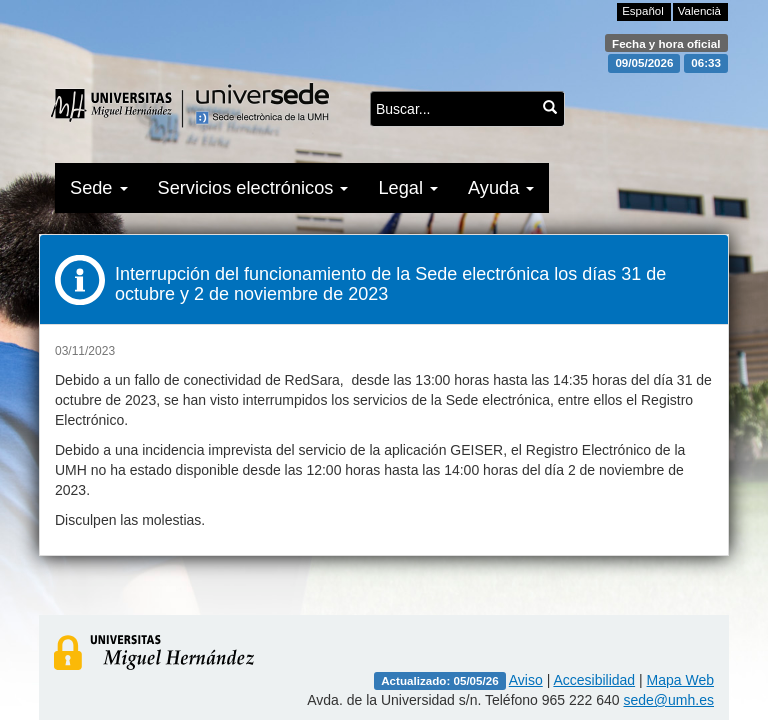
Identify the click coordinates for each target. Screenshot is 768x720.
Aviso (526, 680)
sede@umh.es (669, 700)
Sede (99, 188)
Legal (408, 188)
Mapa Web (680, 680)
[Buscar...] (550, 107)
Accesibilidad (594, 680)
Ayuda (501, 188)
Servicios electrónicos (253, 188)
